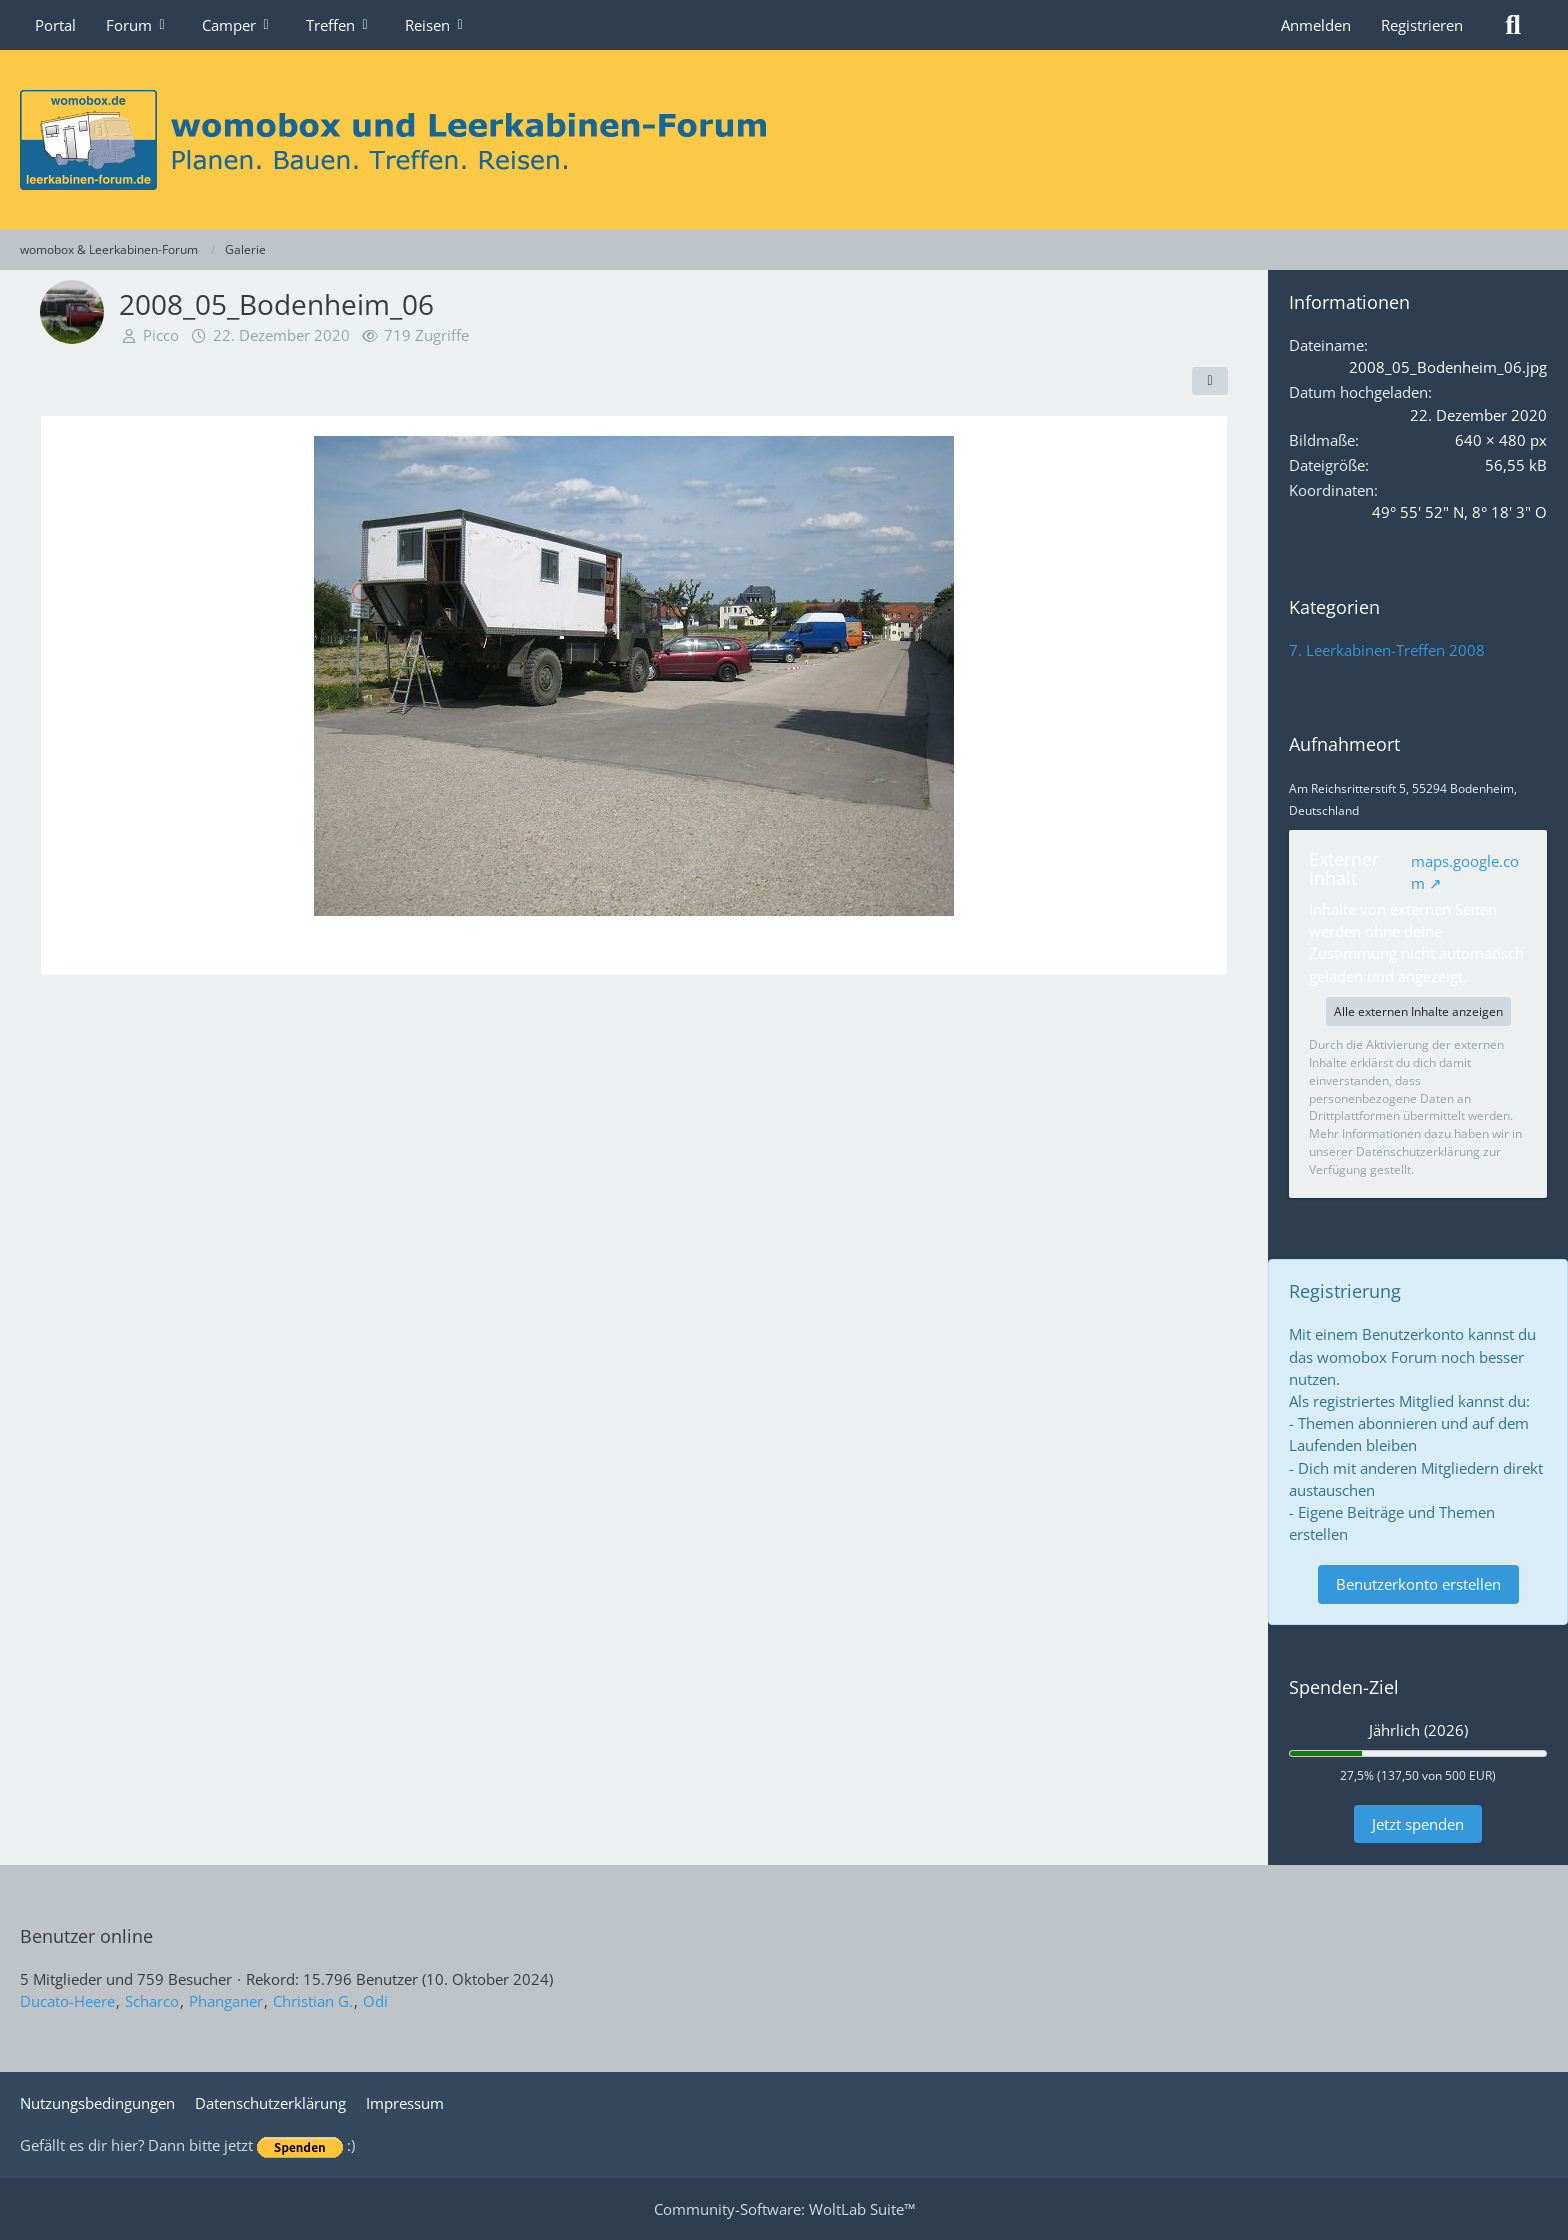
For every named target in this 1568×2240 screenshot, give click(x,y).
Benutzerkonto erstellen (1418, 1584)
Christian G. (313, 2001)
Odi (375, 2001)
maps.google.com (1465, 872)
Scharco (152, 2001)
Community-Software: (784, 2209)
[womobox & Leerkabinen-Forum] (784, 140)
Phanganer (226, 2001)
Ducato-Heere (67, 2001)
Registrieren (1422, 25)
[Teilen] (1210, 381)
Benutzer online (86, 1936)
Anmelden (1316, 25)
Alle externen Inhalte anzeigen (1418, 1011)
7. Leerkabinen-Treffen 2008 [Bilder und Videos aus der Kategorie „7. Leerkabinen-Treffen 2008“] (1387, 650)
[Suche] (1513, 25)
